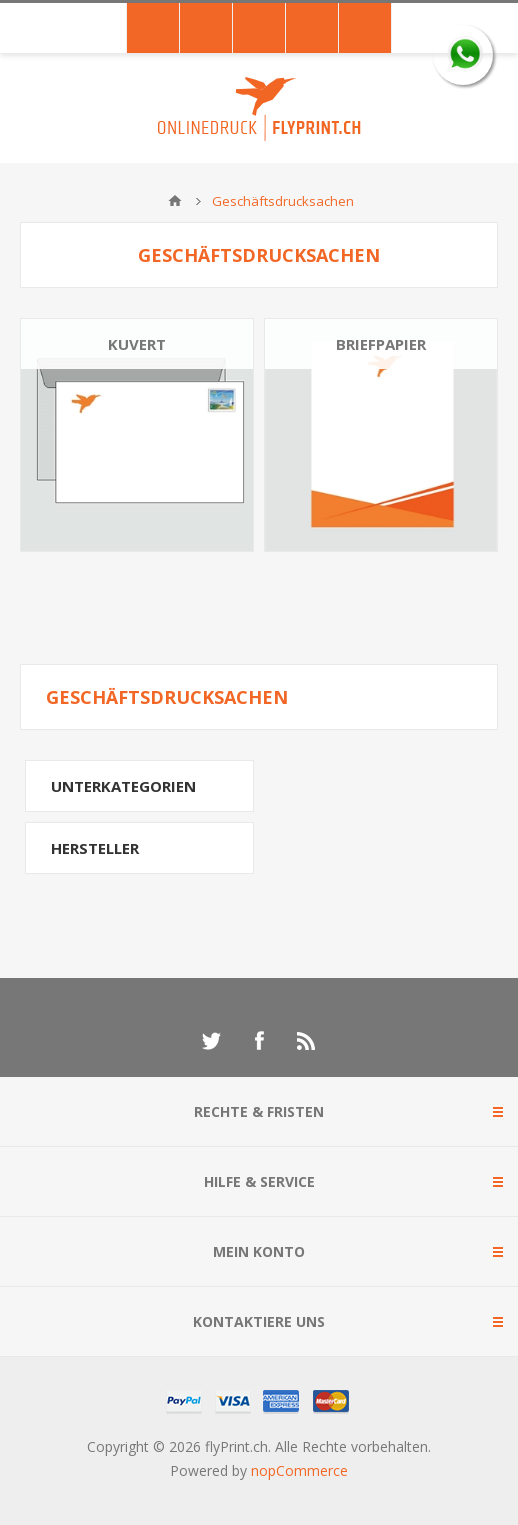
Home (175, 201)
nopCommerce (299, 1470)
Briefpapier (381, 344)
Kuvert (137, 344)
